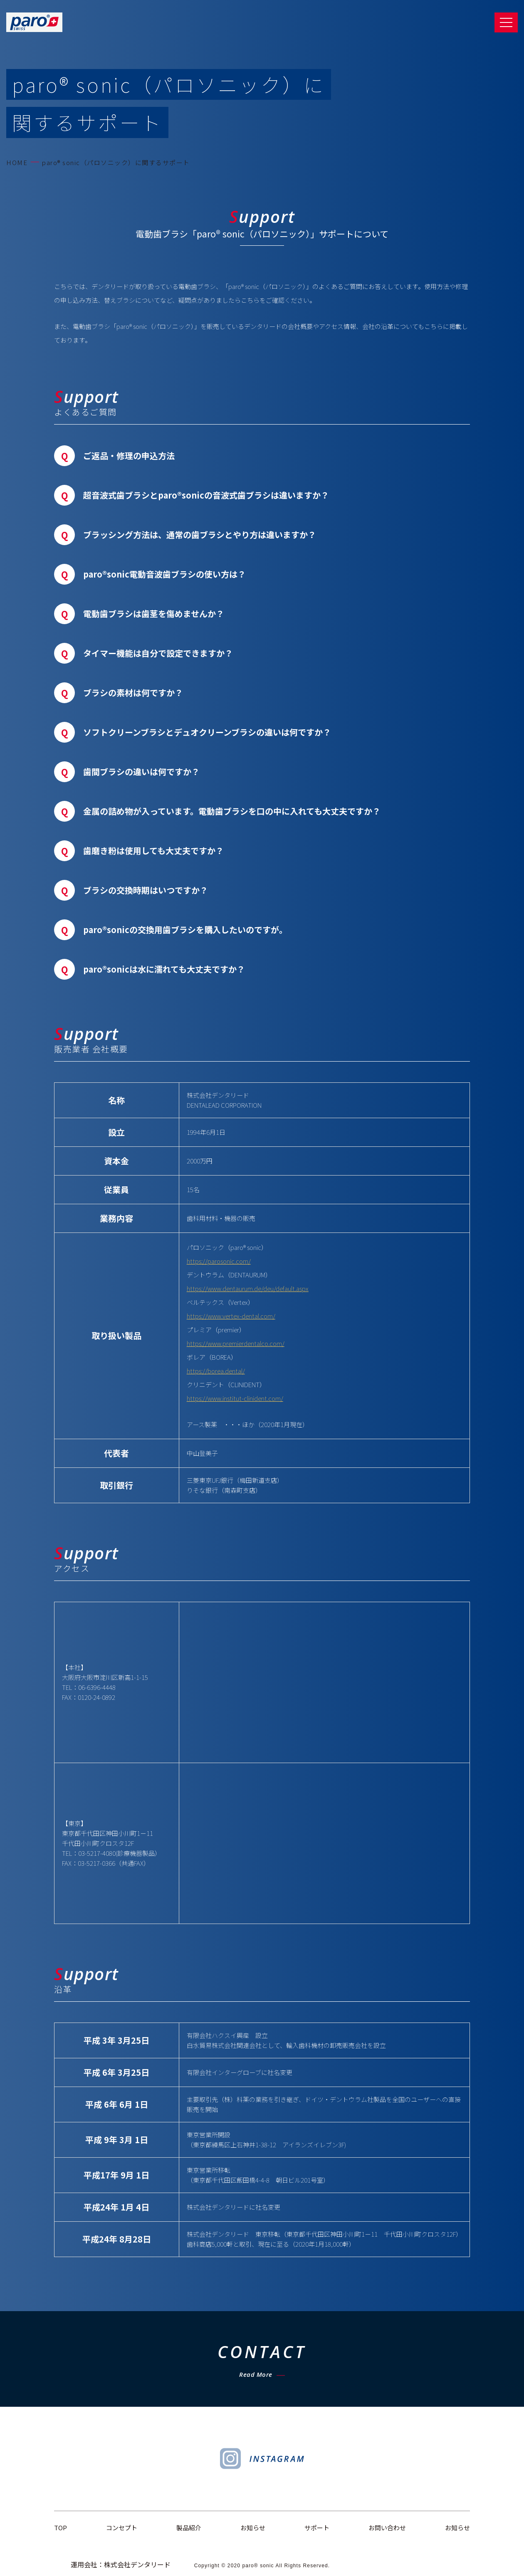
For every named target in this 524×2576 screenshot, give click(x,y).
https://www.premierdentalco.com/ (235, 1343)
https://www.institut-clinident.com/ (235, 1398)
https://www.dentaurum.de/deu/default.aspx (248, 1288)
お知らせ (252, 2527)
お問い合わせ (387, 2527)
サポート (316, 2527)
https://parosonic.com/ (219, 1261)
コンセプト (121, 2527)
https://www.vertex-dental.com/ (231, 1315)
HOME (16, 162)
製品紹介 (188, 2527)
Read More (255, 2374)
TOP (60, 2527)
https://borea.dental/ (216, 1370)
